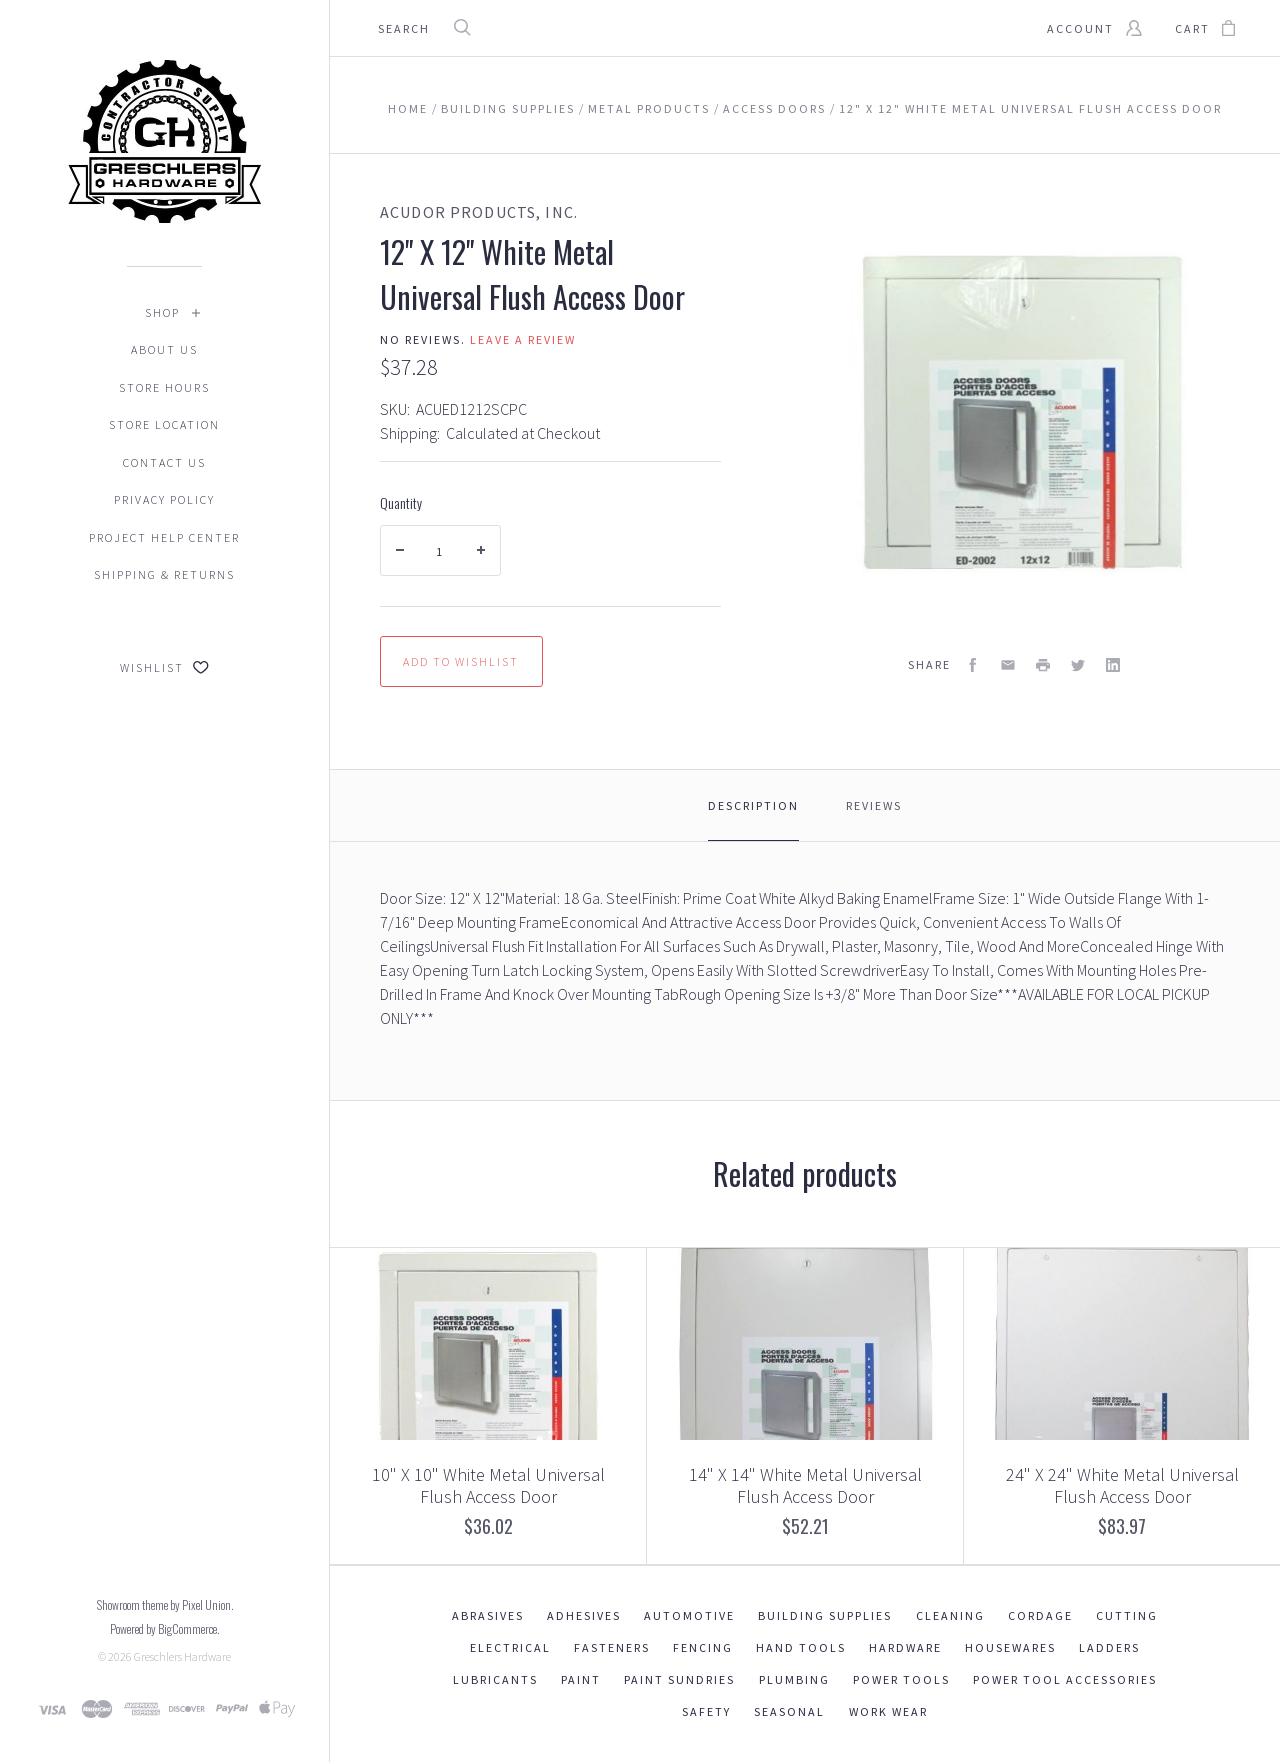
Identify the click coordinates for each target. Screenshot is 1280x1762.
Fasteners (612, 1647)
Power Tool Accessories (1065, 1679)
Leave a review (523, 339)
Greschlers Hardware (182, 1656)
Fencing (703, 1647)
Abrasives (488, 1615)
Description (753, 805)
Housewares (1010, 1647)
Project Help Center (164, 537)
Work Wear (888, 1711)
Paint (581, 1679)
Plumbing (794, 1679)
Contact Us (164, 462)
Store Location (164, 424)
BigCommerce (187, 1628)
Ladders (1109, 1647)
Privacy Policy (164, 499)
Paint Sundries (679, 1679)
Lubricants (495, 1679)
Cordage (1040, 1615)
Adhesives (584, 1615)
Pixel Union (206, 1604)
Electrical (510, 1647)
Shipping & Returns (164, 574)
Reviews (874, 805)
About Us (164, 349)
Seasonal (789, 1711)
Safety (706, 1711)
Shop (162, 312)
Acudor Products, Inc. (479, 212)
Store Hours (164, 387)
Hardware (905, 1647)
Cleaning (950, 1615)
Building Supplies (825, 1615)
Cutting (1127, 1615)
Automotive (689, 1615)
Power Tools (901, 1679)
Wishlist (164, 667)
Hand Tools (801, 1647)
